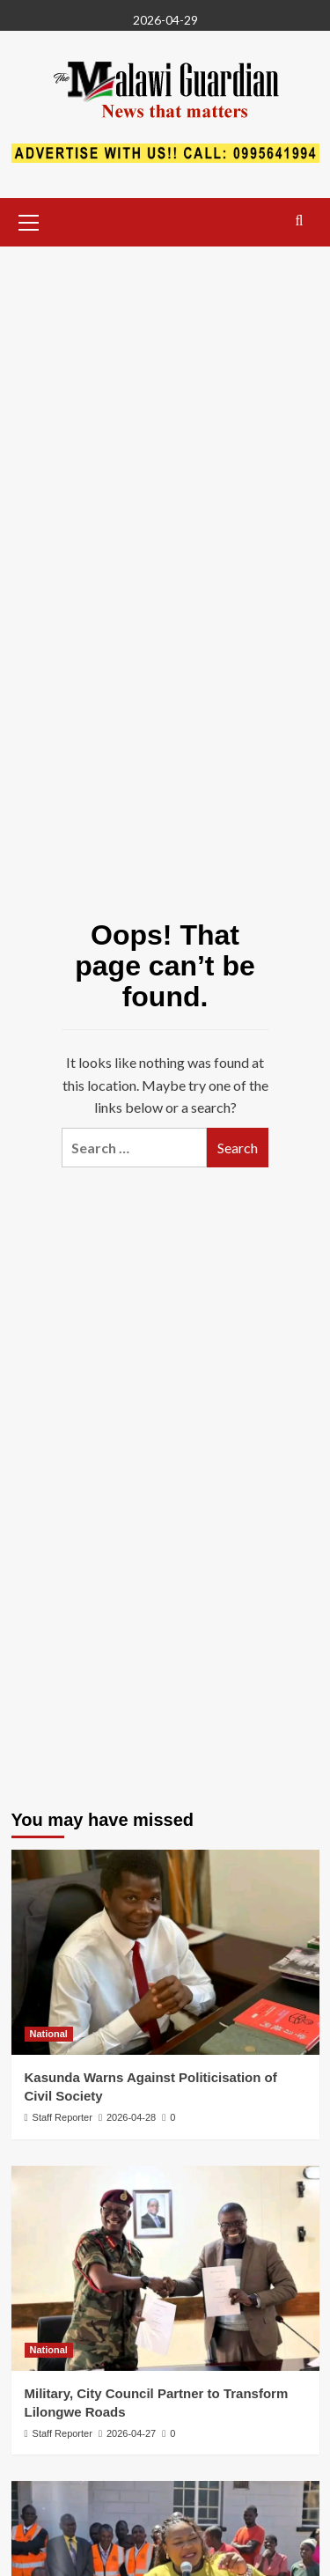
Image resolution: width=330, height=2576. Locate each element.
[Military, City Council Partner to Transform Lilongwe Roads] (165, 2268)
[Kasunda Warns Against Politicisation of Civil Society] (165, 1952)
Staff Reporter (62, 2117)
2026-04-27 (131, 2433)
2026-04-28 (131, 2117)
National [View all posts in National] (49, 2033)
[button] (29, 220)
